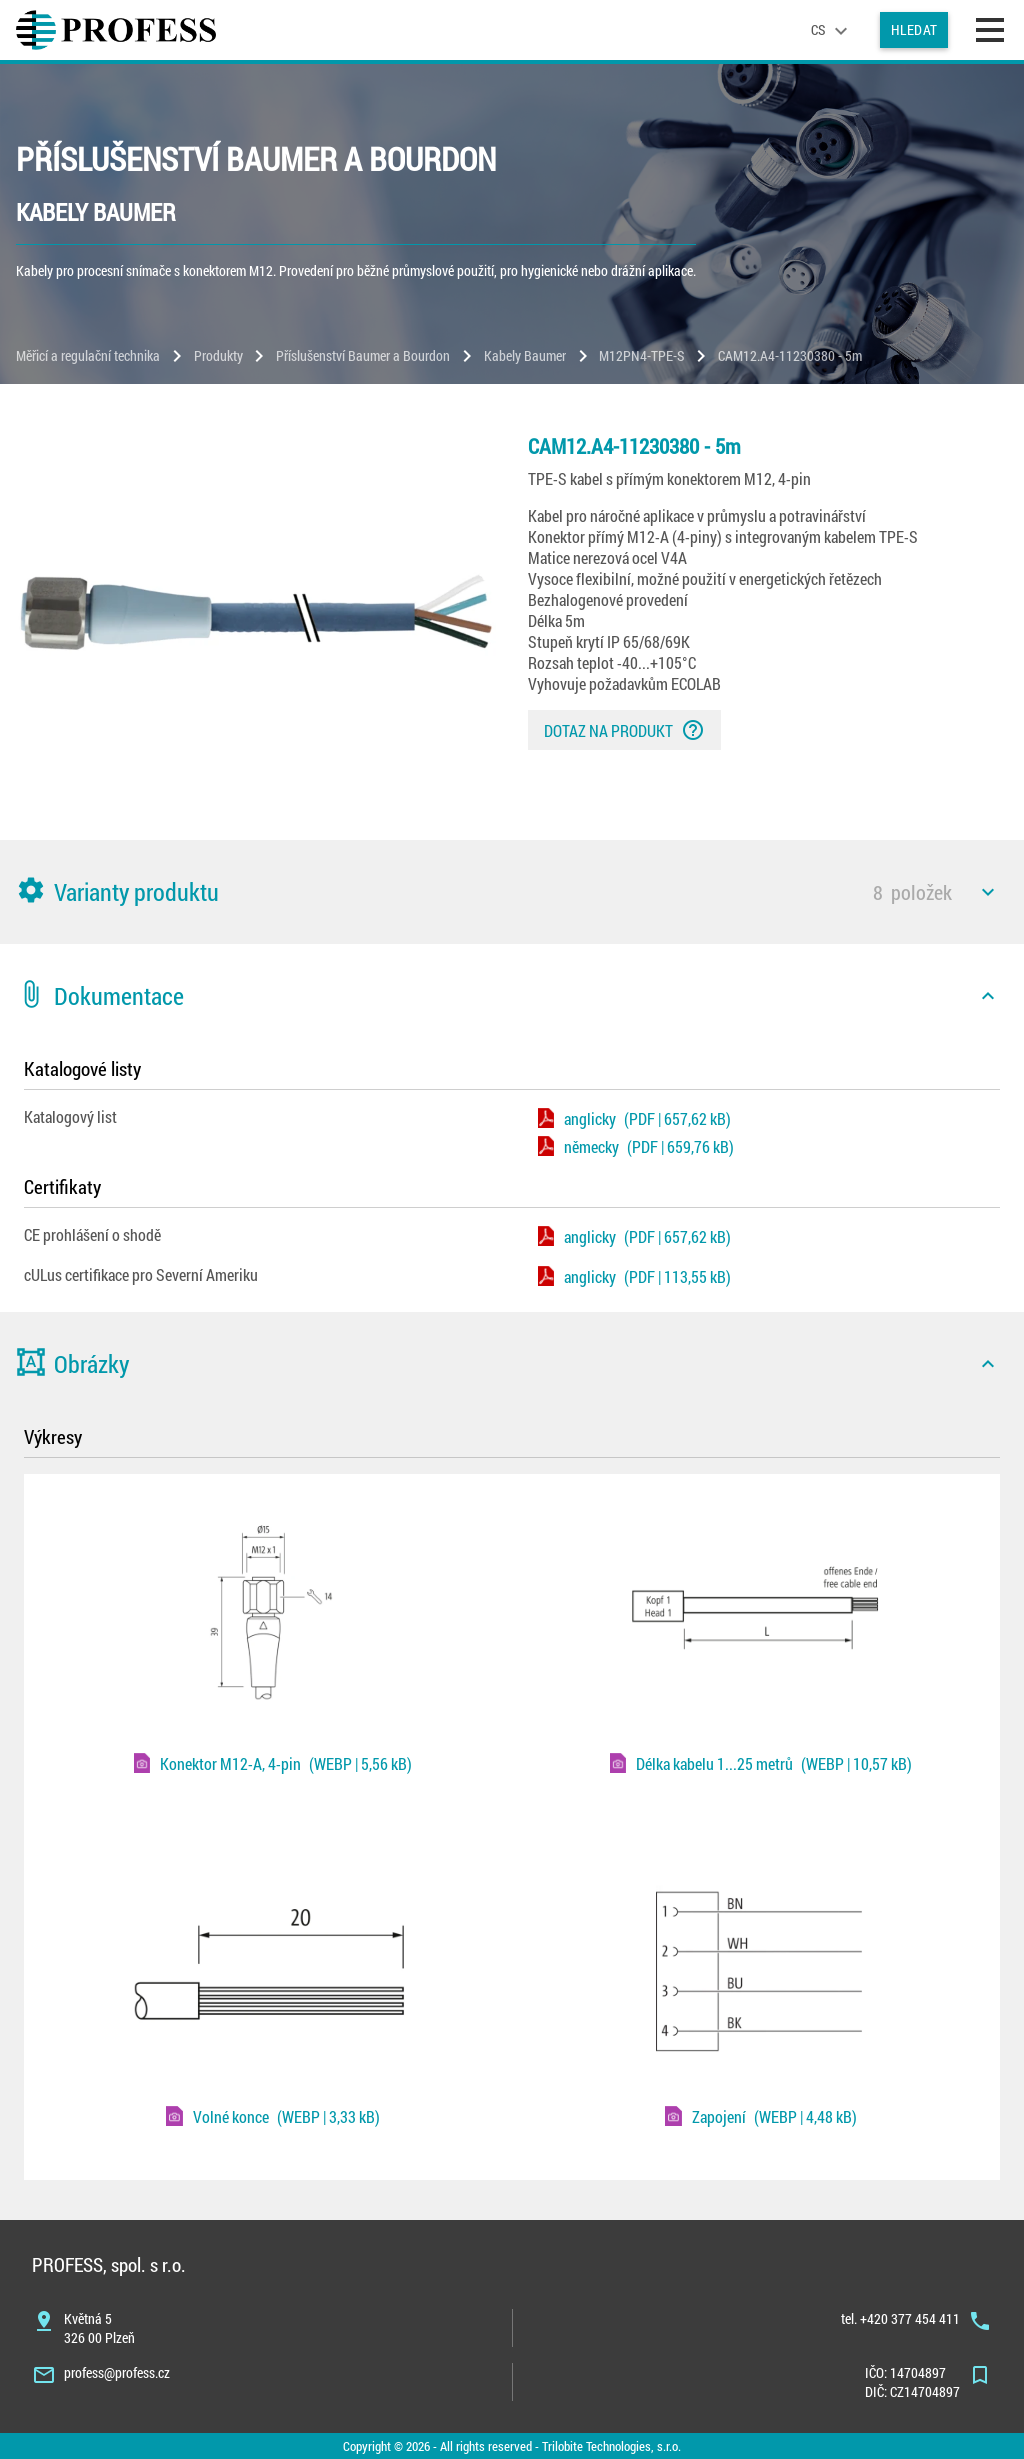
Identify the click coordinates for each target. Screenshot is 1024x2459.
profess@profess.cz (117, 2372)
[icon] (988, 892)
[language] (832, 30)
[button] (512, 892)
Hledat (914, 29)
